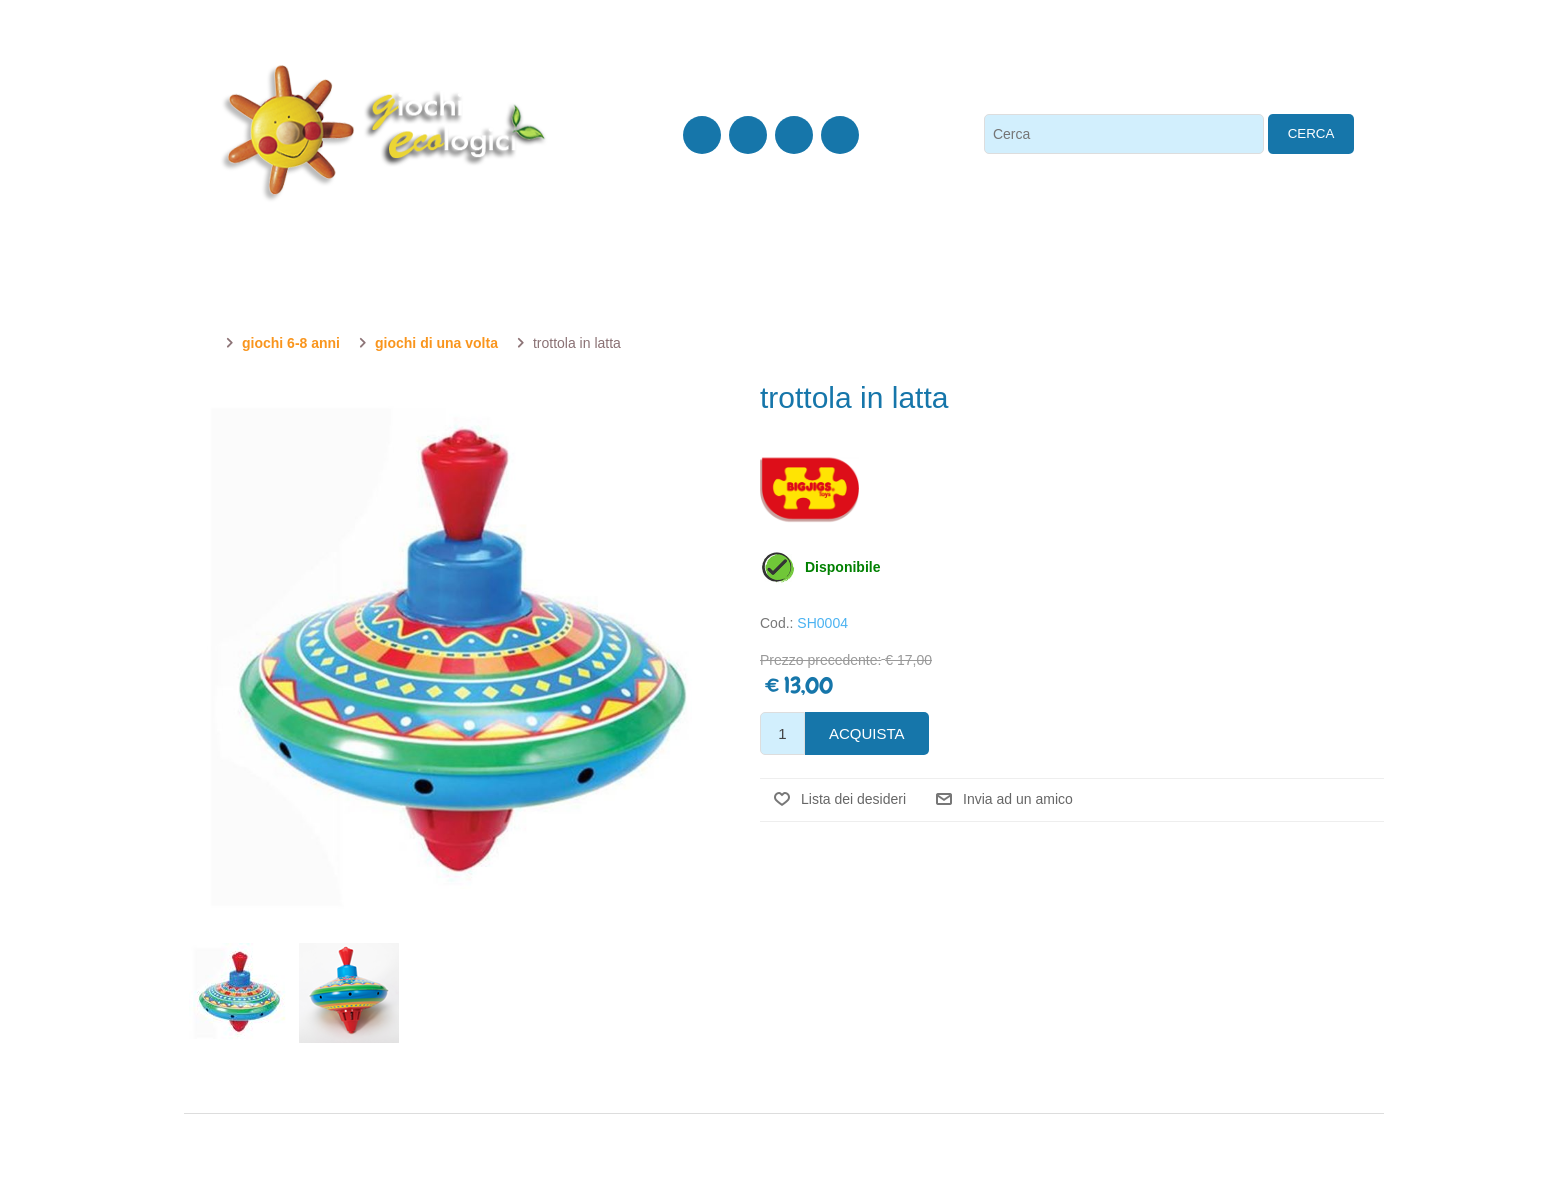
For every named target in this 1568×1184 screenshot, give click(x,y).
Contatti (348, 37)
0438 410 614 (260, 37)
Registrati (1040, 37)
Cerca (1311, 133)
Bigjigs (809, 490)
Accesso (1120, 37)
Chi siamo (422, 37)
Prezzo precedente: (820, 660)
